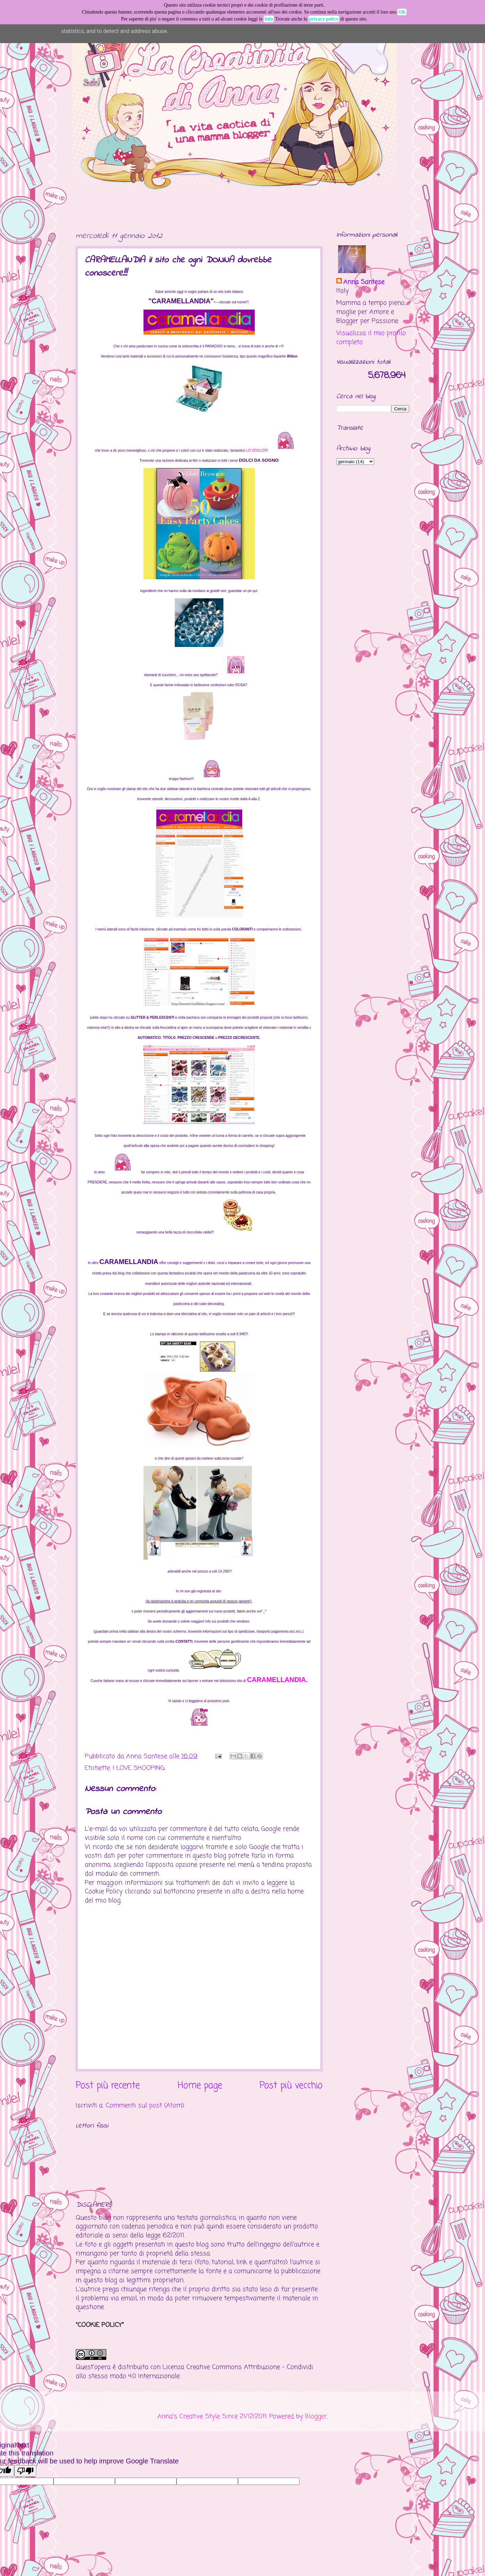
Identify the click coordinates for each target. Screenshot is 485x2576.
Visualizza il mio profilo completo (371, 337)
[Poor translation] (25, 2471)
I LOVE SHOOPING (139, 1768)
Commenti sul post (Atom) (145, 2105)
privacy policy (323, 19)
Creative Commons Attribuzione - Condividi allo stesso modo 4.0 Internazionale (194, 2371)
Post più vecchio (291, 2086)
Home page (200, 2086)
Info (268, 19)
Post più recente (108, 2086)
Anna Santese (147, 1756)
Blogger (316, 2416)
